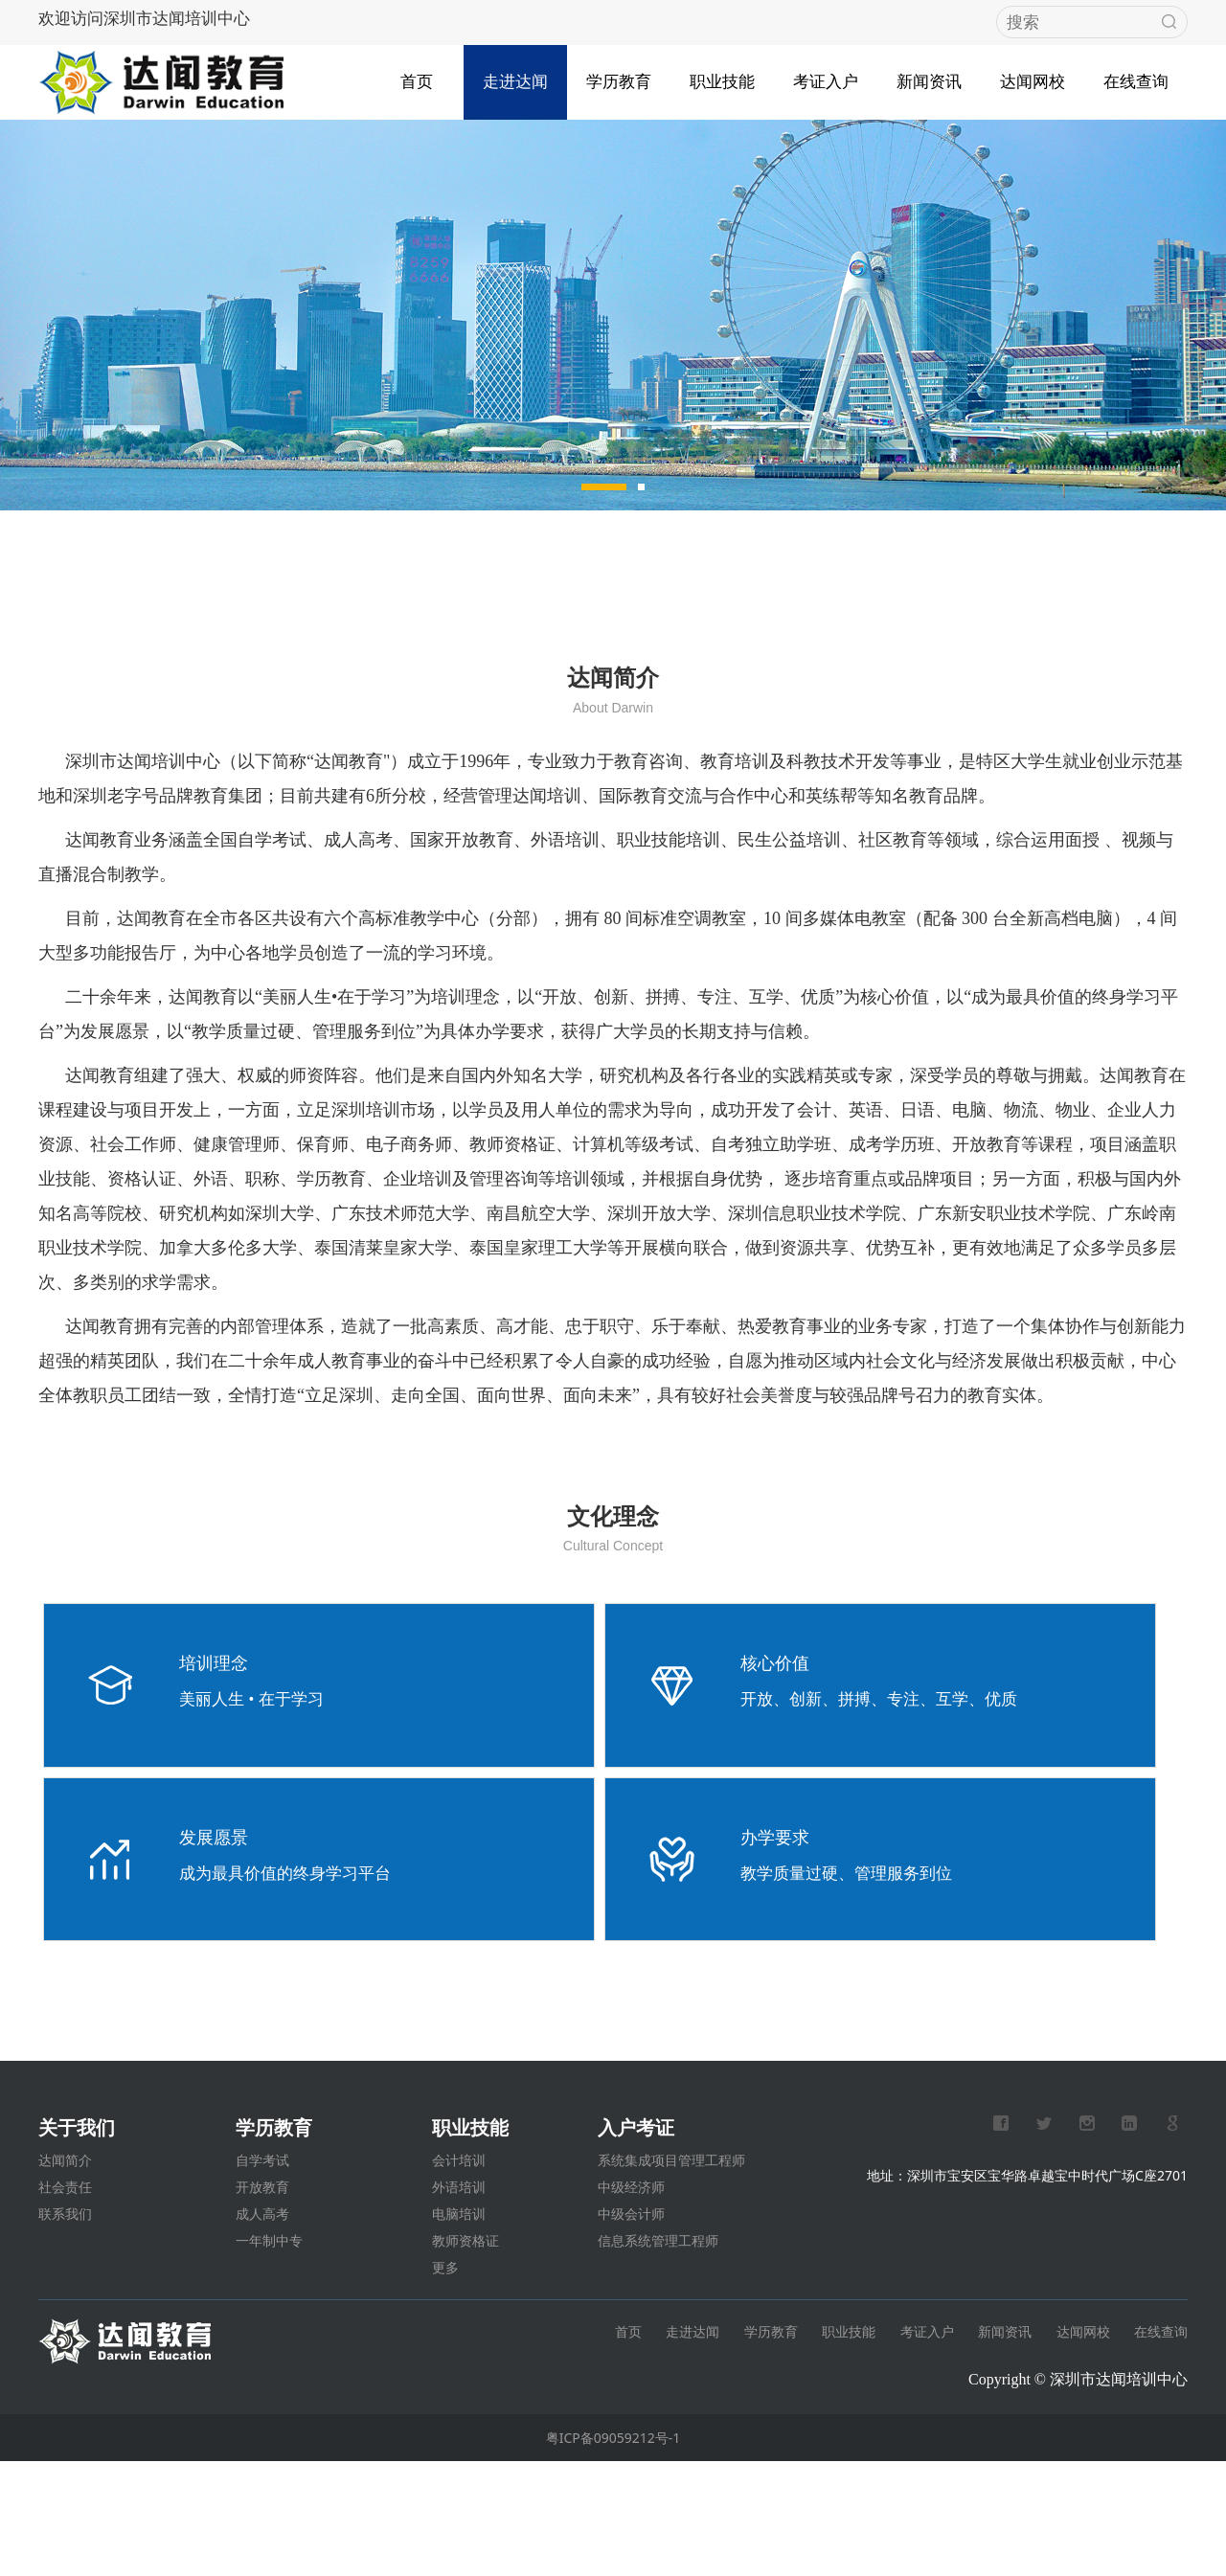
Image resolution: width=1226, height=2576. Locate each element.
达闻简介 (65, 2275)
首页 (416, 75)
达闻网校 (1032, 75)
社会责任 (65, 2302)
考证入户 (825, 75)
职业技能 (722, 75)
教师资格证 (465, 2355)
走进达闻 (515, 75)
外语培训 (459, 2302)
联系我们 (65, 2328)
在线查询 (1136, 75)
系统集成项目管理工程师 (671, 2275)
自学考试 (262, 2275)
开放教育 (262, 2302)
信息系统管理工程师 (658, 2355)
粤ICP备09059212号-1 (613, 2552)
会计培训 (459, 2275)
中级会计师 (631, 2328)
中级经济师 (631, 2302)
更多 (445, 2382)
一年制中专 (269, 2355)
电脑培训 (459, 2328)
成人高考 (262, 2328)
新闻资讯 (929, 75)
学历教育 (618, 75)
